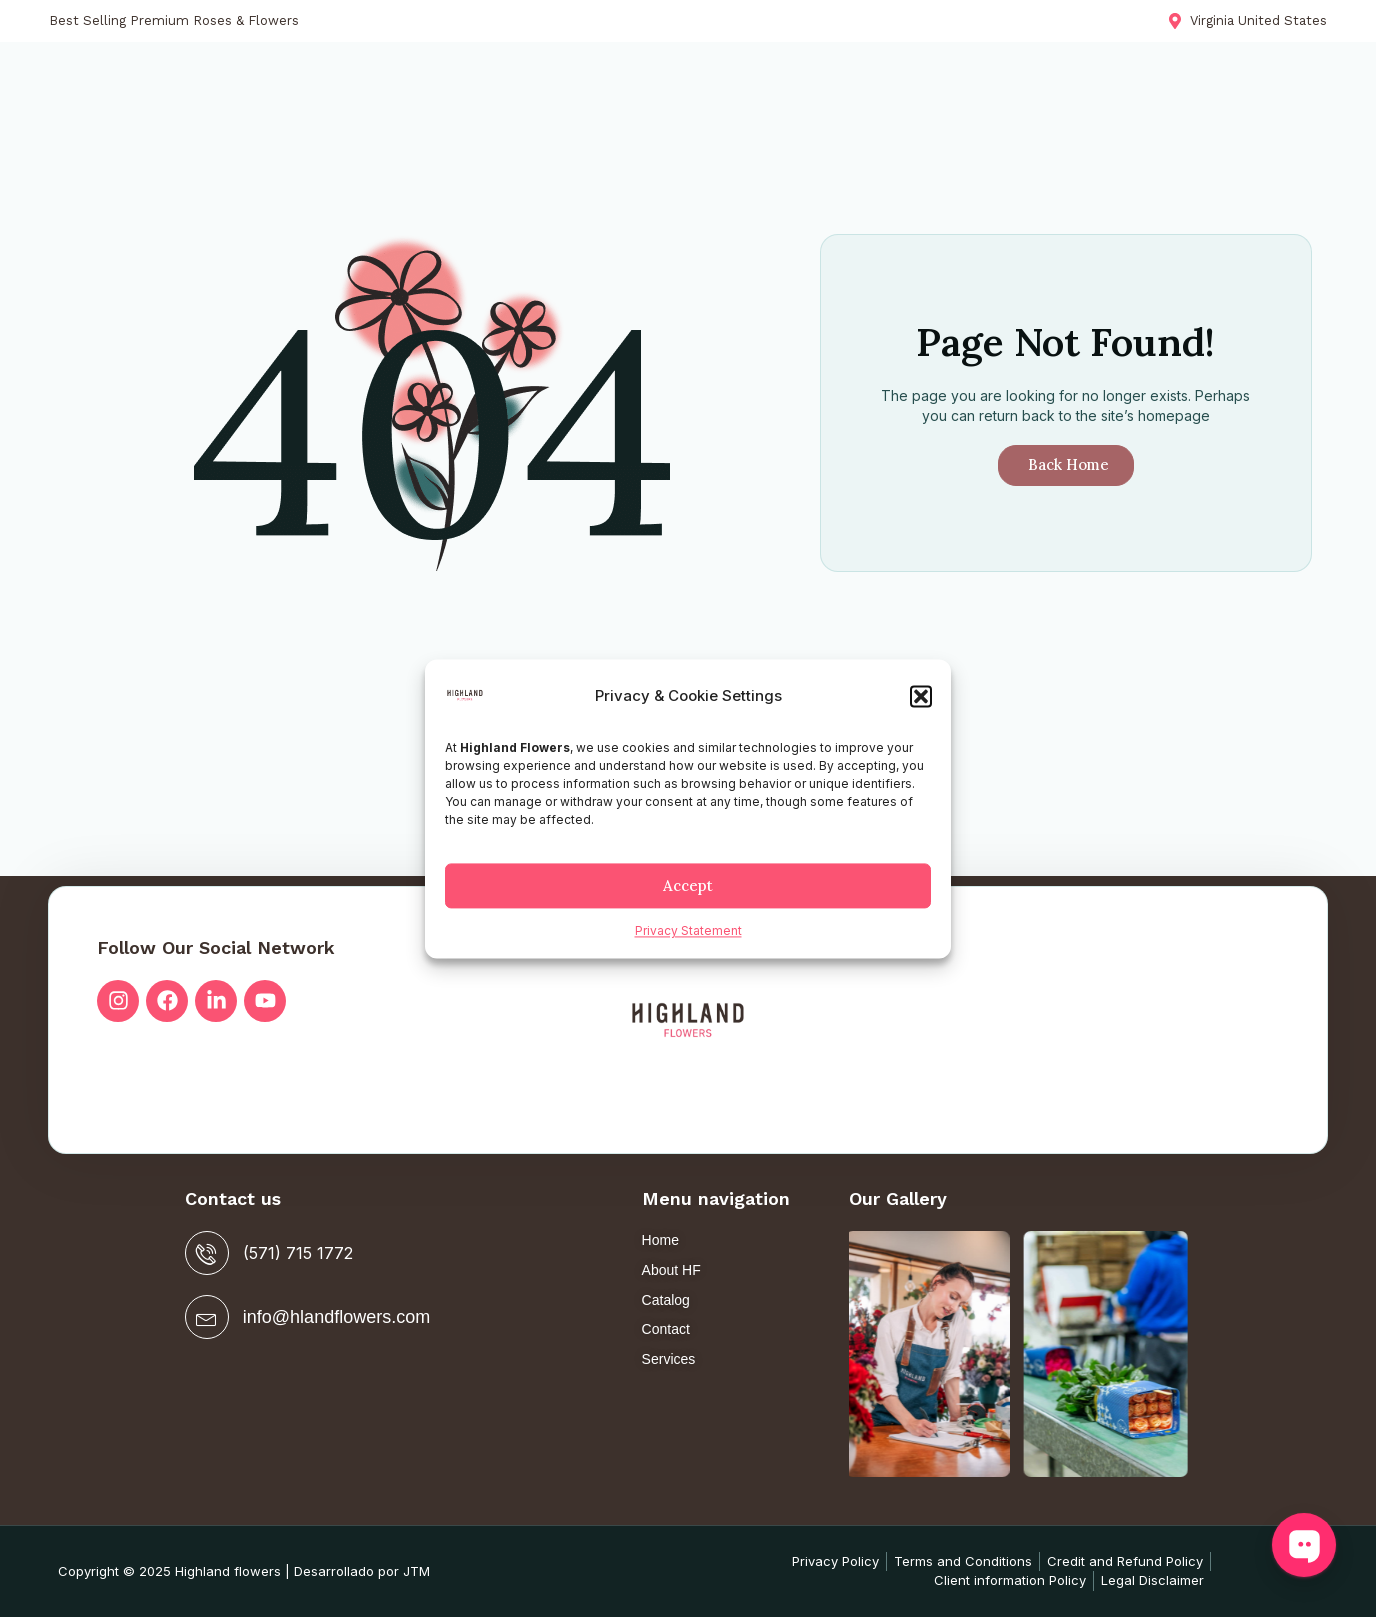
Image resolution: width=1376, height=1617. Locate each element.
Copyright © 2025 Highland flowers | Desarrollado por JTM (244, 1571)
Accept (688, 885)
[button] (921, 697)
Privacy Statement (688, 931)
